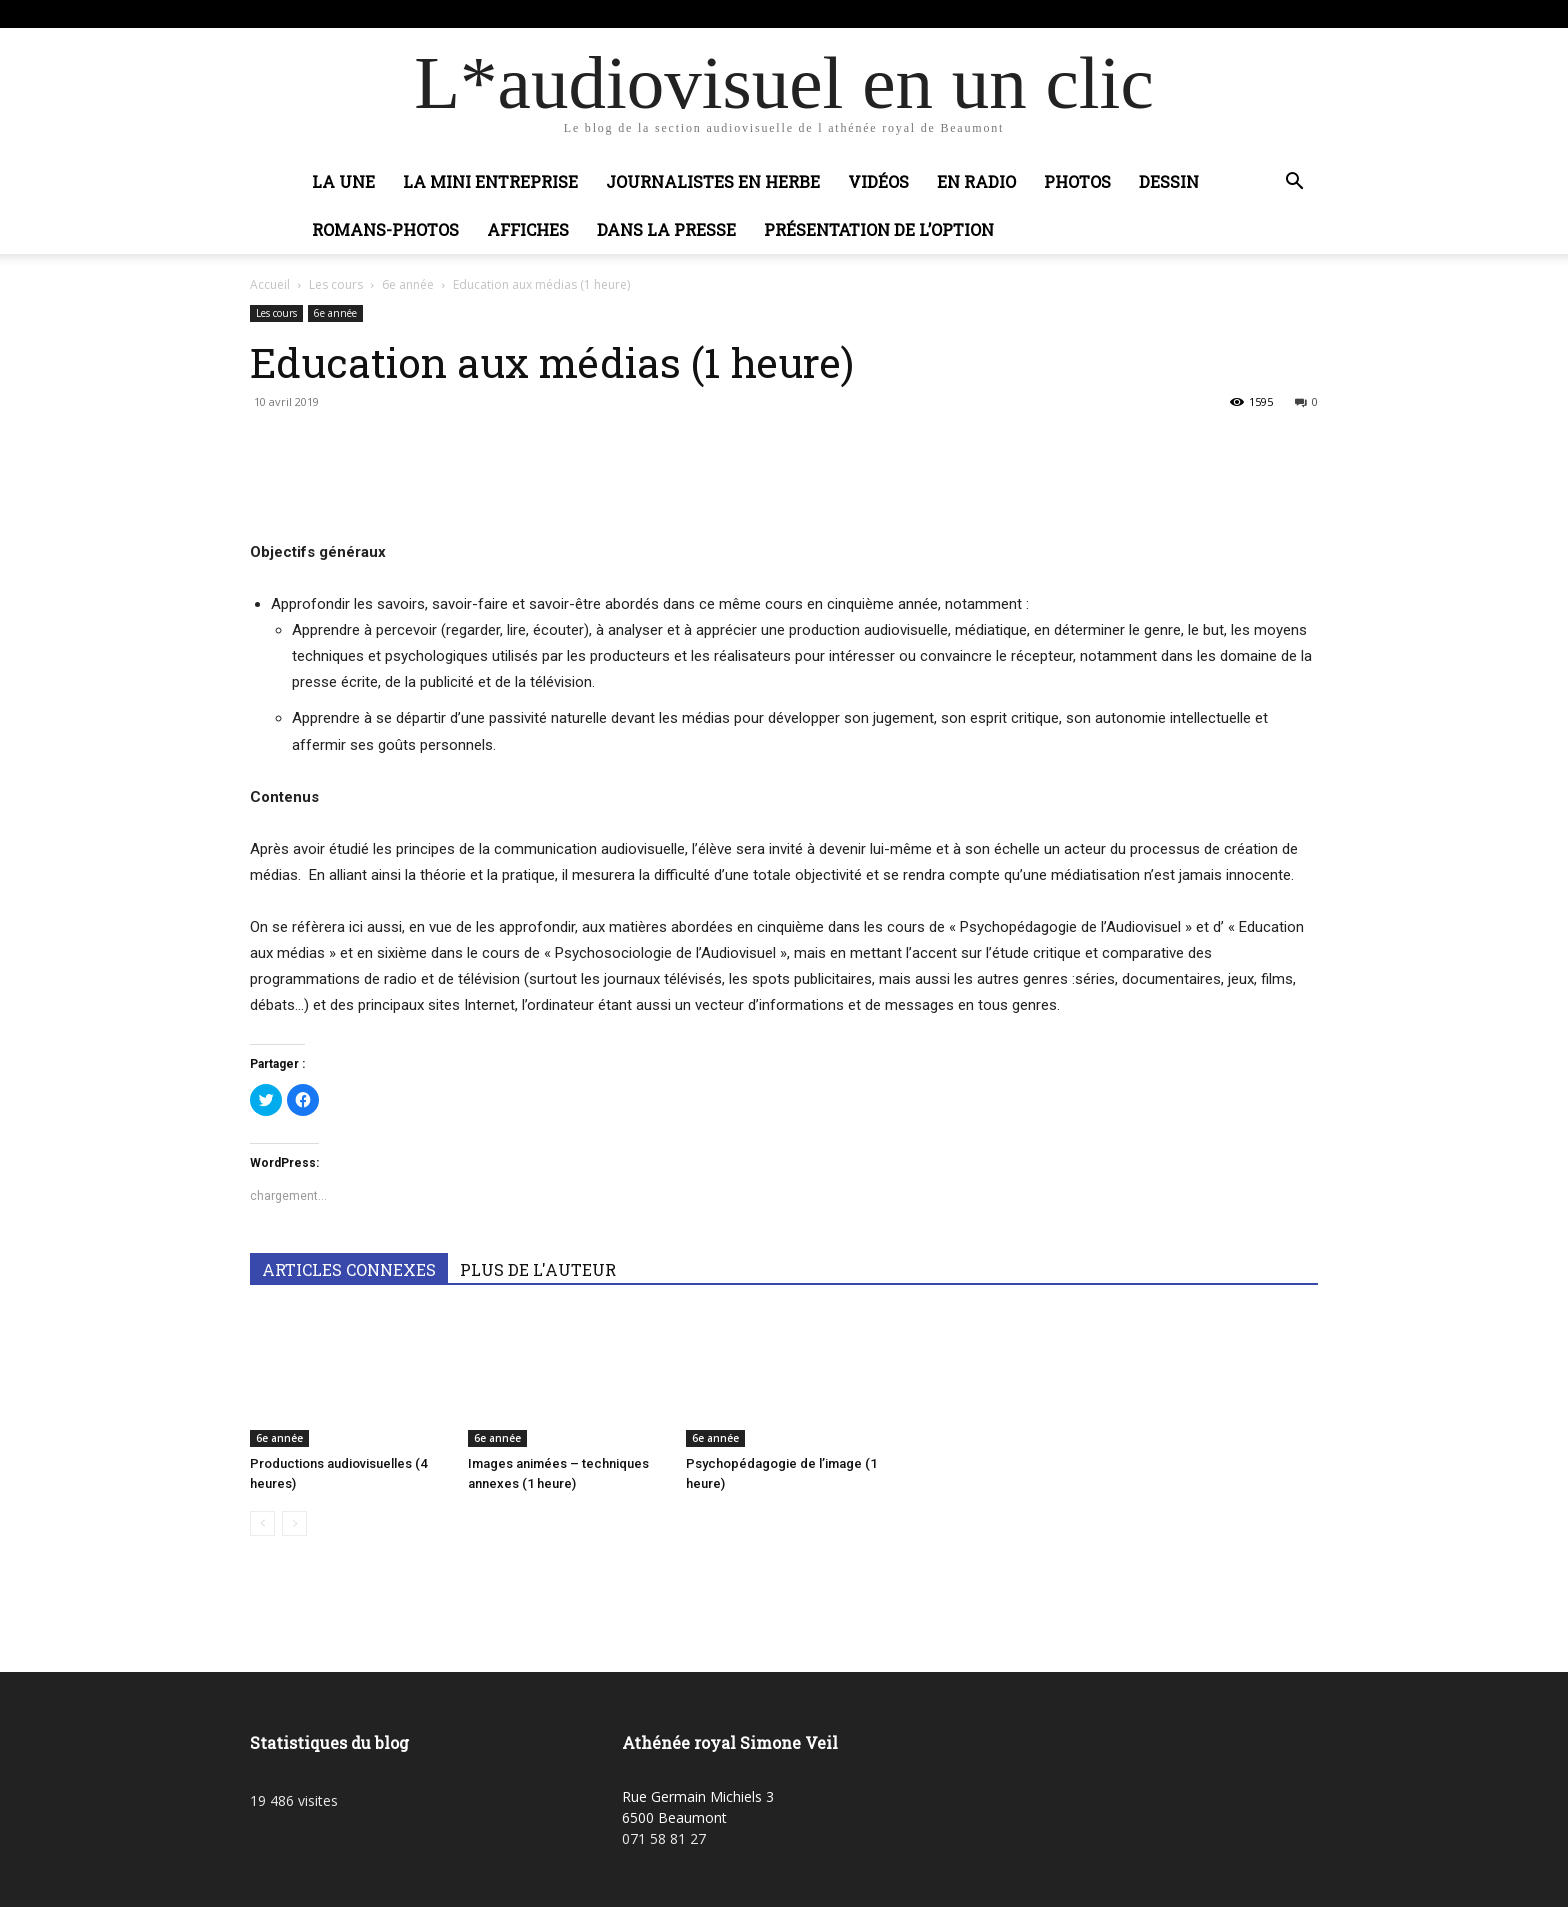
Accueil (270, 284)
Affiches (528, 229)
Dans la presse (666, 229)
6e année (408, 284)
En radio (976, 181)
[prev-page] (262, 1523)
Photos (1077, 181)
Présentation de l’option (879, 229)
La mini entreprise (490, 181)
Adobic (546, 13)
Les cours (336, 284)
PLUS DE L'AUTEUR (538, 1269)
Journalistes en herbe (713, 181)
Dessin (1169, 181)
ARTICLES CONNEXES (349, 1269)
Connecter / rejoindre (453, 13)
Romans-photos (385, 229)
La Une (343, 181)
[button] (1294, 183)
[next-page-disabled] (294, 1523)
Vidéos (878, 181)
